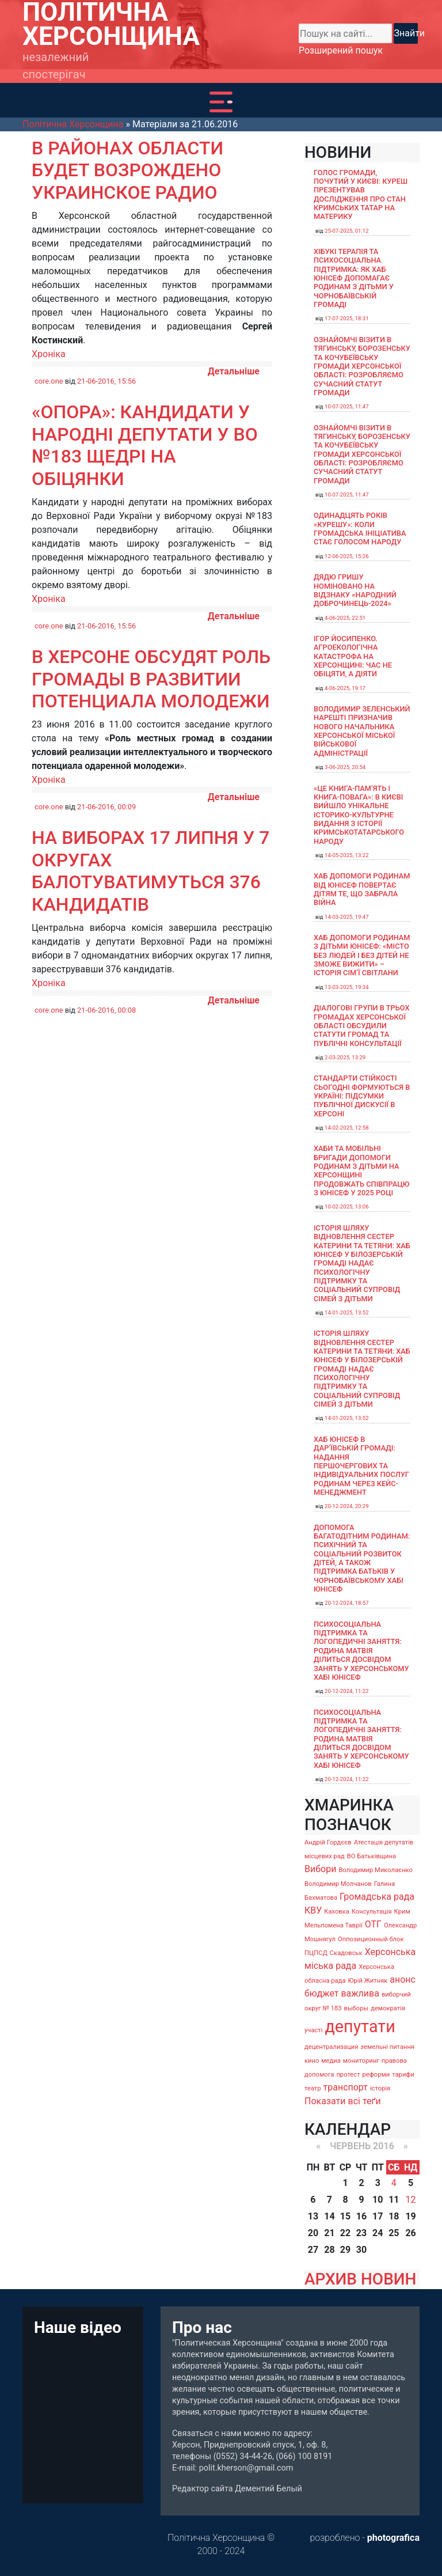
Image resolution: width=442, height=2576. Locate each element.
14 (329, 2216)
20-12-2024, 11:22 (347, 1691)
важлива (360, 1993)
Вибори (320, 1868)
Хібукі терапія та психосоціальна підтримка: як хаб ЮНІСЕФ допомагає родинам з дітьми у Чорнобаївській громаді (354, 278)
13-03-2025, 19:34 (347, 987)
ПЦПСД (315, 1953)
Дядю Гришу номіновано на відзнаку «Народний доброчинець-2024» (355, 590)
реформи (376, 2074)
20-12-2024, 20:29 (347, 1506)
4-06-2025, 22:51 (345, 618)
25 (393, 2233)
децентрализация (331, 2047)
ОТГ (373, 1924)
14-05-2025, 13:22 (347, 855)
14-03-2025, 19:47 (347, 917)
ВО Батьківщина (371, 1856)
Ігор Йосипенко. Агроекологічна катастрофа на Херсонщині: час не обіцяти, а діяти (353, 656)
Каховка (336, 1911)
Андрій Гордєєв (328, 1842)
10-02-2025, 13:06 (347, 1206)
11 (393, 2199)
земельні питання (387, 2047)
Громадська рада (377, 1896)
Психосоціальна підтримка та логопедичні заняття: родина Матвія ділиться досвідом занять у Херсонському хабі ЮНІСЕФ (361, 1650)
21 (329, 2233)
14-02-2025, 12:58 (347, 1127)
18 (393, 2216)
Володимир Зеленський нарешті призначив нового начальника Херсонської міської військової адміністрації (362, 730)
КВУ (313, 1910)
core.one (49, 381)
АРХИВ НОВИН (360, 2279)
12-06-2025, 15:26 (347, 556)
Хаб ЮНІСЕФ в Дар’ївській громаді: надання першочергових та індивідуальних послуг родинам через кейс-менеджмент (361, 1466)
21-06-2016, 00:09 (106, 806)
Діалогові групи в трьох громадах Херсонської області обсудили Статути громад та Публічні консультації (362, 1025)
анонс (403, 1979)
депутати (360, 2026)
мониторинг (361, 2060)
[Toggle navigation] (221, 102)
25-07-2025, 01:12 (347, 231)
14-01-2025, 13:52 (347, 1312)
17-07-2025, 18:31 (347, 318)
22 (345, 2233)
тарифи (403, 2074)
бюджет (321, 1993)
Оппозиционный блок (371, 1939)
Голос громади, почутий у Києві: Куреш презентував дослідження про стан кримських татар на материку (360, 194)
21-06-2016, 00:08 (106, 1010)
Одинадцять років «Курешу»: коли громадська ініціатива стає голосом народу (360, 528)
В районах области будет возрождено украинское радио (127, 170)
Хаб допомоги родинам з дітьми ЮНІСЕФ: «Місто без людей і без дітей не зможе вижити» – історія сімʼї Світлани (362, 955)
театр (312, 2088)
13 (313, 2216)
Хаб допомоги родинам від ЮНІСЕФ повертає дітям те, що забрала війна (362, 889)
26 (410, 2233)
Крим (402, 1911)
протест (348, 2074)
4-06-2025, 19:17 (345, 688)
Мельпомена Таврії (333, 1925)
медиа (331, 2060)
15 (345, 2216)
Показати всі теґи (342, 2101)
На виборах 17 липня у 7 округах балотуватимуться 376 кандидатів (150, 871)
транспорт (345, 2087)
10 (377, 2199)
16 (361, 2216)
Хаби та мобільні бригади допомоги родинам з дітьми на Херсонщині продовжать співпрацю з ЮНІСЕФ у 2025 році (362, 1170)
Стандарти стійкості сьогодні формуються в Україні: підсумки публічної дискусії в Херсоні (362, 1095)
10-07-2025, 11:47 (347, 406)
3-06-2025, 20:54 (345, 767)
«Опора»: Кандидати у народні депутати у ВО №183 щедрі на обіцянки (145, 445)
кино (311, 2060)
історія (380, 2088)
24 (377, 2233)
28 (329, 2249)
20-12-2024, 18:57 (347, 1603)
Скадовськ (346, 1953)
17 (377, 2216)
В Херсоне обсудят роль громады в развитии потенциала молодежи (151, 679)
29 (345, 2249)
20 (313, 2233)
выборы (356, 2008)
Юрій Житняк (367, 1980)
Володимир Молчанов (338, 1884)
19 (410, 2216)
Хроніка (49, 353)
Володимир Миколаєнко (375, 1870)
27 (313, 2249)
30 (361, 2249)
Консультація (372, 1911)
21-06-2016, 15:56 (106, 381)
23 (361, 2233)
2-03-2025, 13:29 (345, 1057)
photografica (393, 2537)
